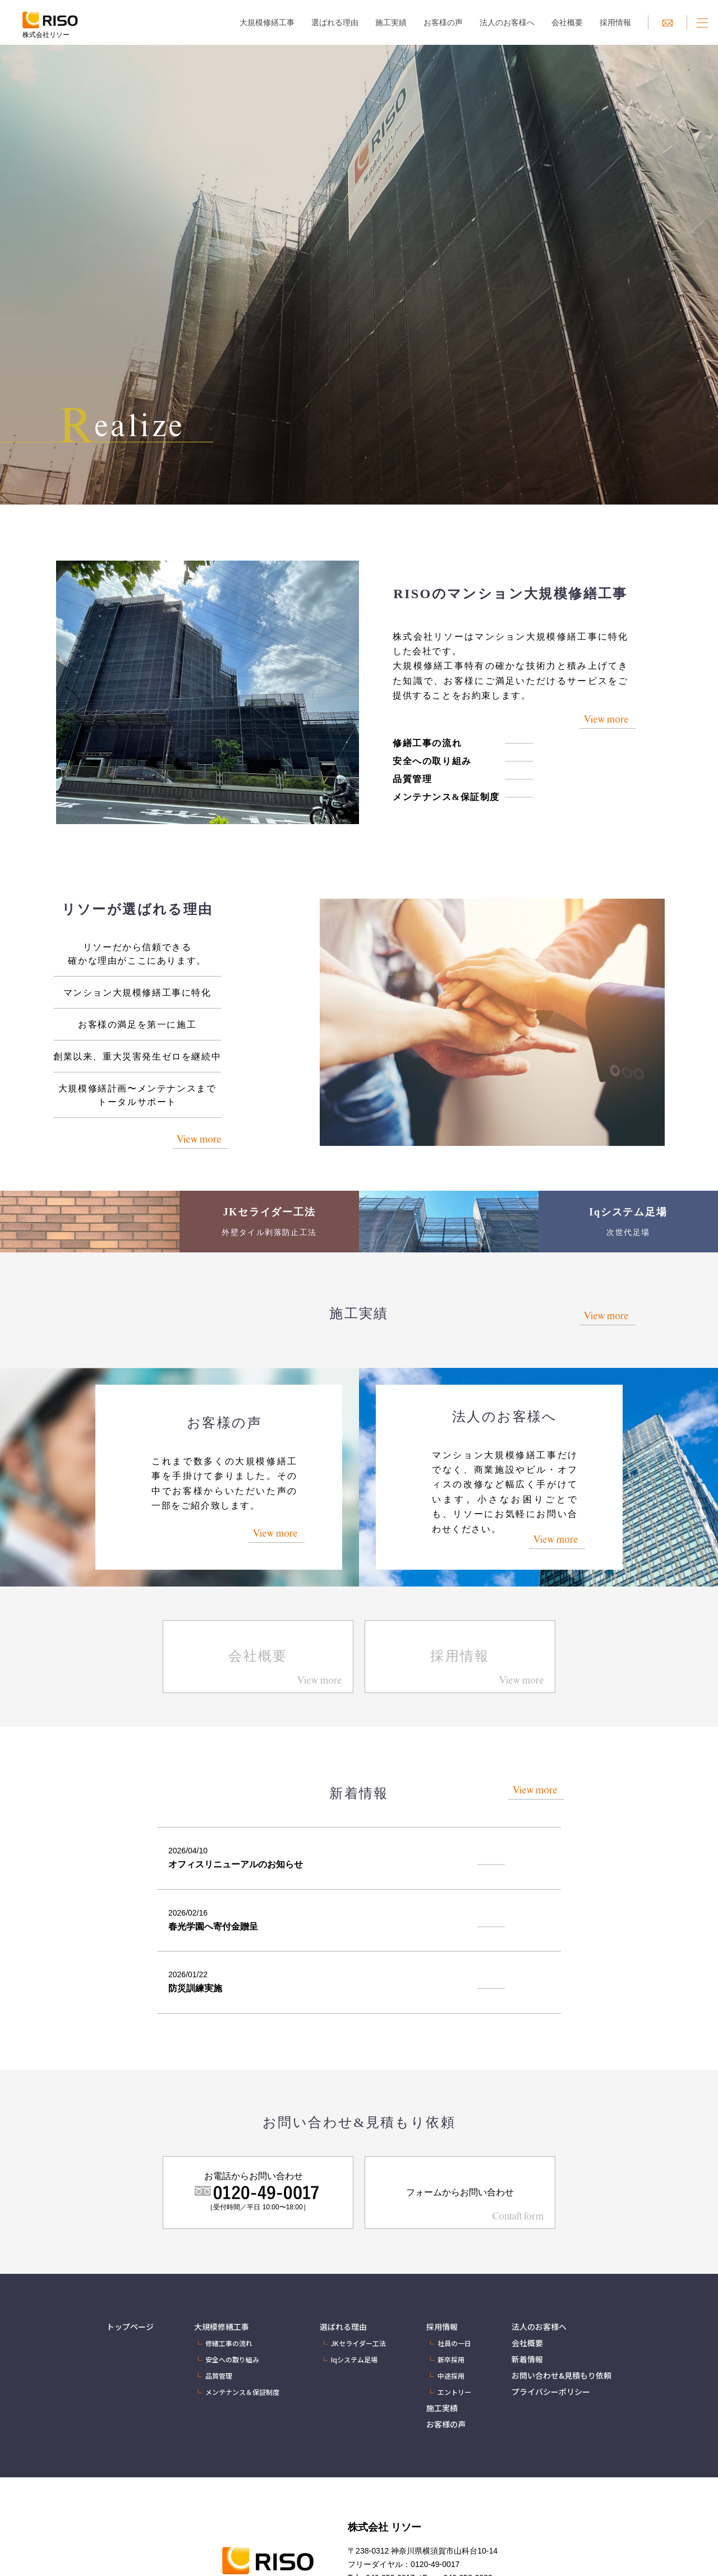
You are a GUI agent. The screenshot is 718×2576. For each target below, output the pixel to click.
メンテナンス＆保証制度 (242, 2392)
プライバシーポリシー (551, 2391)
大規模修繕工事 (267, 22)
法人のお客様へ (507, 22)
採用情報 (615, 22)
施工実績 (391, 22)
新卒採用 (451, 2359)
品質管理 (412, 779)
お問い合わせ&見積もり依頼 (561, 2375)
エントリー (454, 2392)
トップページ (130, 2326)
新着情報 (527, 2359)
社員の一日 (454, 2343)
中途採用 (451, 2375)
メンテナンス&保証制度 (446, 797)
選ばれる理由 (334, 22)
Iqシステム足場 (354, 2359)
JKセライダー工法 (358, 2343)
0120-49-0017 (435, 2564)
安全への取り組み (432, 761)
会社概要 (567, 22)
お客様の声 (443, 22)
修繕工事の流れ (427, 743)
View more (605, 719)
